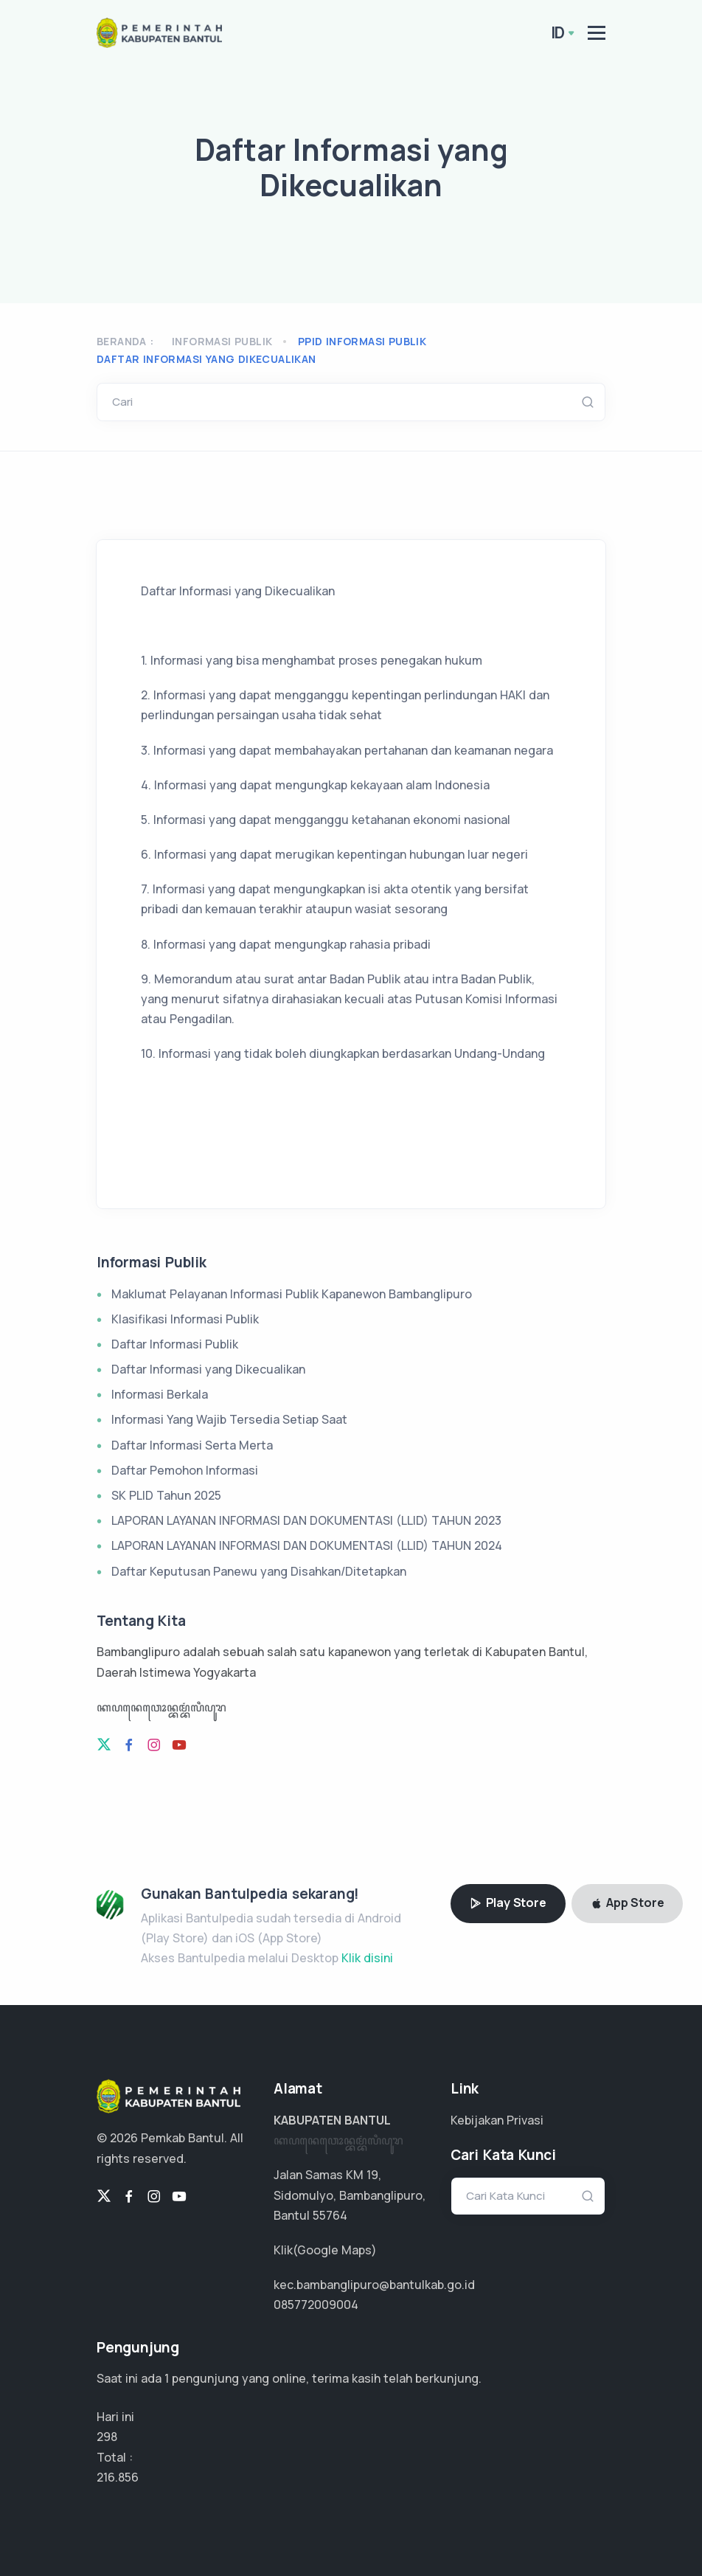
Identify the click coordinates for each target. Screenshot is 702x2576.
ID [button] (558, 32)
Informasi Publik (222, 341)
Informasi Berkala (159, 1394)
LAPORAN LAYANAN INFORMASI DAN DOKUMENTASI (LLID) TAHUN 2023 (306, 1520)
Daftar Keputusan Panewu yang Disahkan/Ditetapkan (258, 1571)
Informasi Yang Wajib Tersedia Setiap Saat (229, 1419)
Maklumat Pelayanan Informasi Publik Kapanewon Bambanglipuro (291, 1294)
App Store (627, 1902)
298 (107, 2436)
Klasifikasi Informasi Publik (185, 1319)
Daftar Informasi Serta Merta (192, 1445)
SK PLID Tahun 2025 (166, 1495)
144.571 (116, 2477)
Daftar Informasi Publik (174, 1344)
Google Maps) (337, 2250)
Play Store (508, 1902)
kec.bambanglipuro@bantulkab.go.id (374, 2284)
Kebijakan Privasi (497, 2120)
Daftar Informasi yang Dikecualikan (208, 1369)
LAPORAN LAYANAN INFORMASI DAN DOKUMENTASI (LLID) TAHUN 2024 (306, 1545)
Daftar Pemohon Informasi (184, 1470)
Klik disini (367, 1958)
